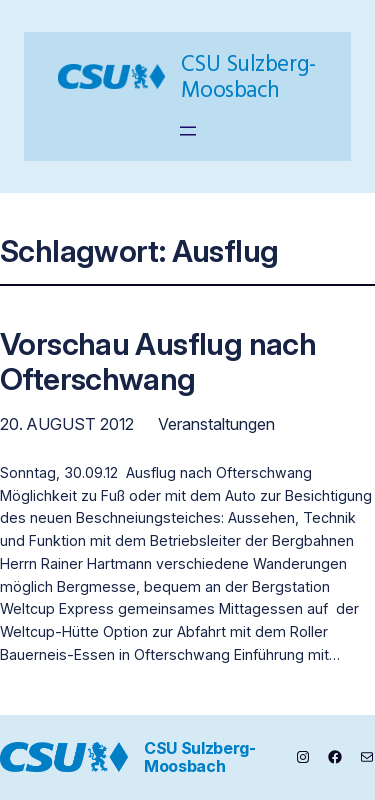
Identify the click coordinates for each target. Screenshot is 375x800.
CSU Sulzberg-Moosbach (248, 75)
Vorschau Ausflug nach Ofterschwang (158, 361)
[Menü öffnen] (188, 131)
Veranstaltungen (216, 424)
